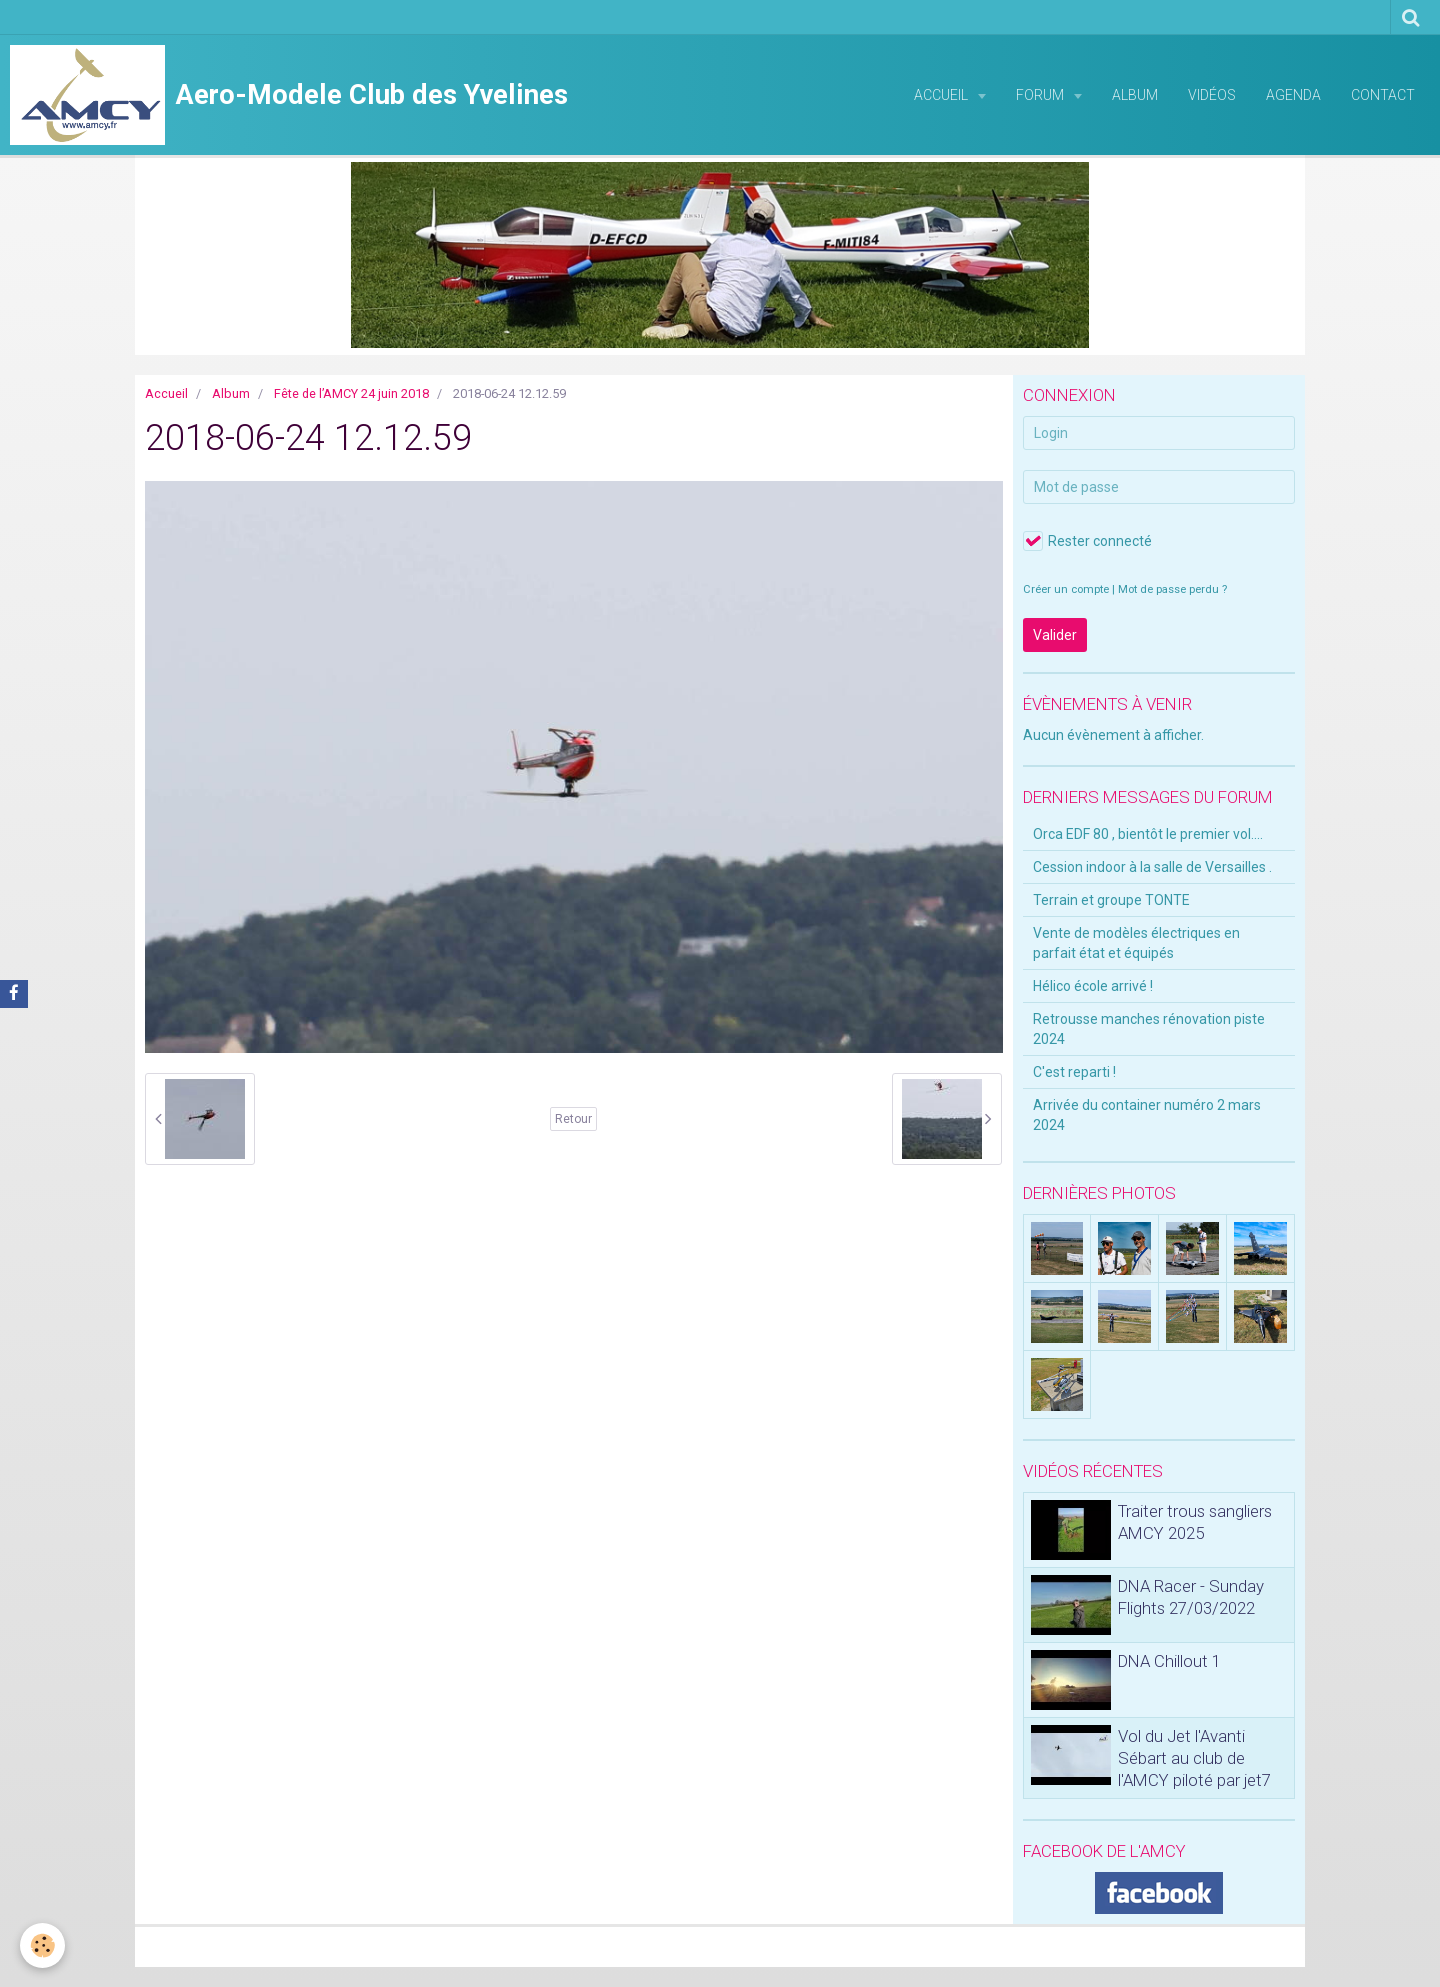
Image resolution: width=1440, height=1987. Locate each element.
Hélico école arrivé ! (1093, 986)
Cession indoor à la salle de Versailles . (1152, 867)
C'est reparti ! (1074, 1072)
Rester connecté (1087, 541)
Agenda (1293, 95)
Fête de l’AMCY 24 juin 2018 (351, 393)
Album (1135, 95)
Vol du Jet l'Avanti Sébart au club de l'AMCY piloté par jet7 (1194, 1758)
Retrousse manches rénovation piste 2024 (1149, 1029)
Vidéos (1212, 95)
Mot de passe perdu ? (1172, 589)
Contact (1383, 95)
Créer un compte (1066, 589)
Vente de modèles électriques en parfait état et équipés (1136, 943)
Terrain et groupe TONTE (1111, 900)
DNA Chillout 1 (1169, 1661)
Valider (1055, 635)
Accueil (942, 95)
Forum (1041, 95)
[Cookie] (42, 1945)
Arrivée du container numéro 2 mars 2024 (1147, 1115)
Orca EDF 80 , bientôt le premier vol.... (1148, 834)
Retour (573, 1119)
